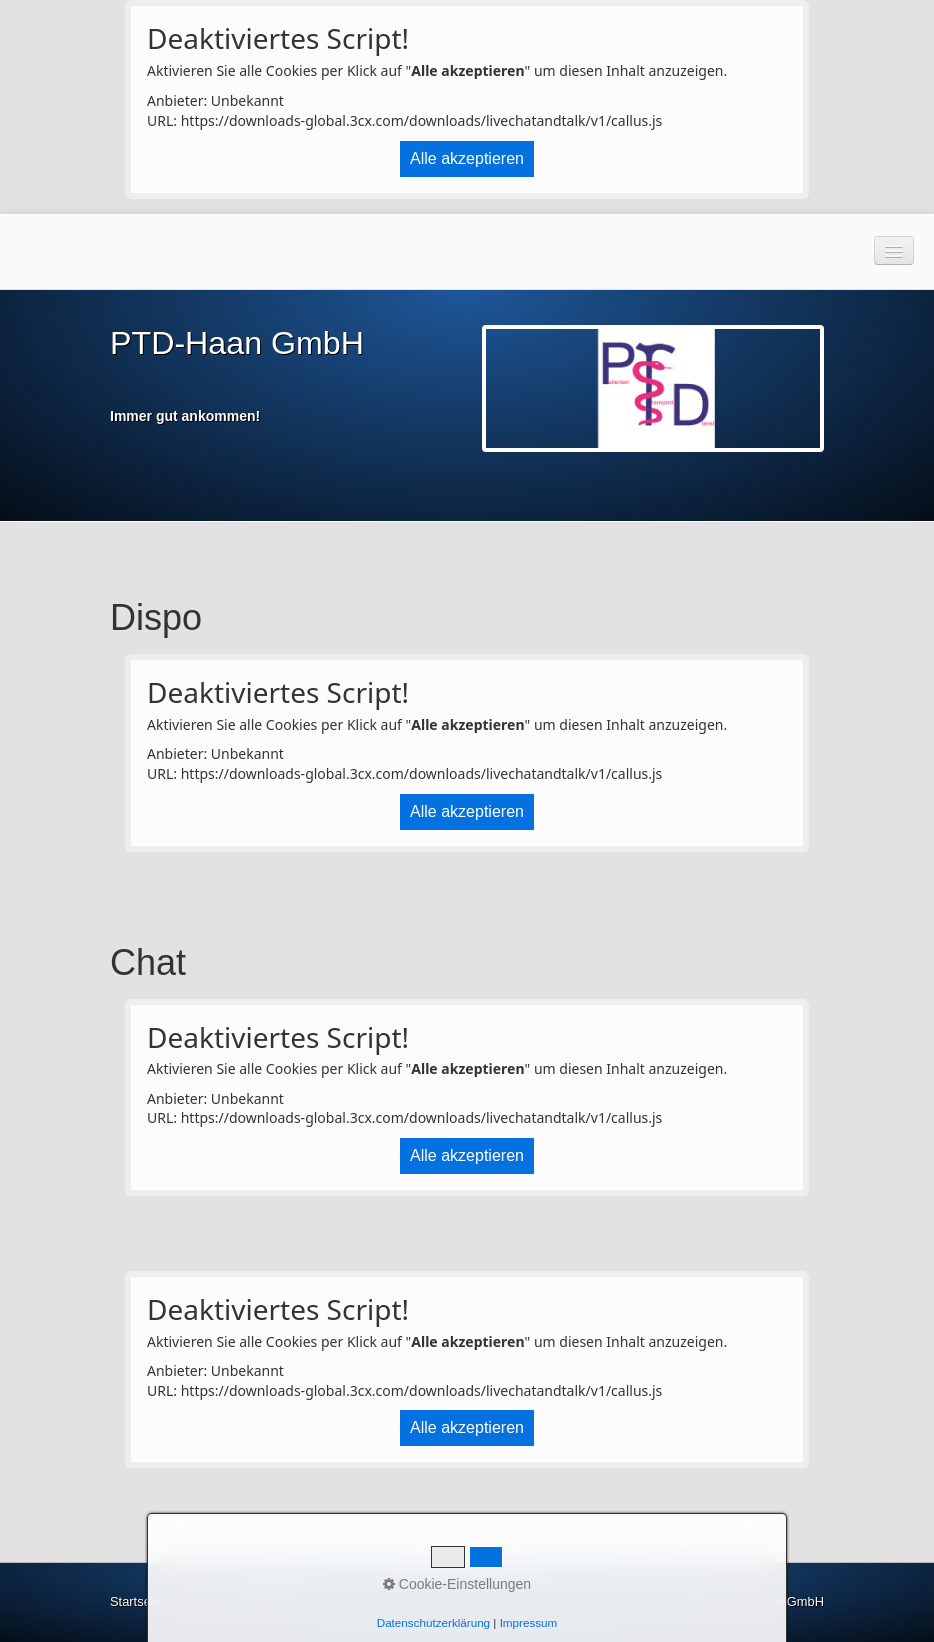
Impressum (267, 1601)
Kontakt (200, 1601)
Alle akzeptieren (467, 158)
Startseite (137, 1601)
